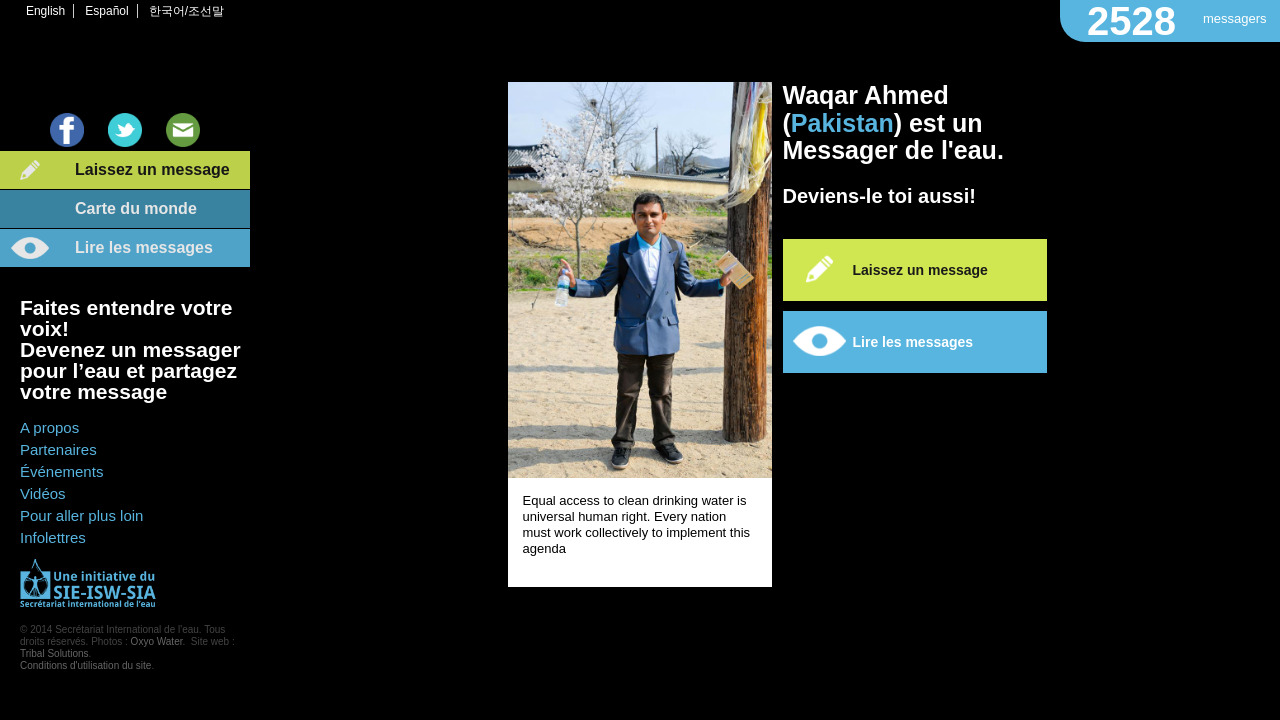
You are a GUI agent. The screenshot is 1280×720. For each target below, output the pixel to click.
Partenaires (58, 449)
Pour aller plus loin (81, 515)
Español (106, 11)
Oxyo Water (157, 641)
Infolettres (53, 537)
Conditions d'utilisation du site (85, 665)
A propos (49, 427)
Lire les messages (144, 247)
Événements (61, 471)
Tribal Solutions (54, 653)
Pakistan (842, 123)
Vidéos (43, 493)
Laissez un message (152, 169)
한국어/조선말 (186, 11)
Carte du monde (136, 208)
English (45, 11)
